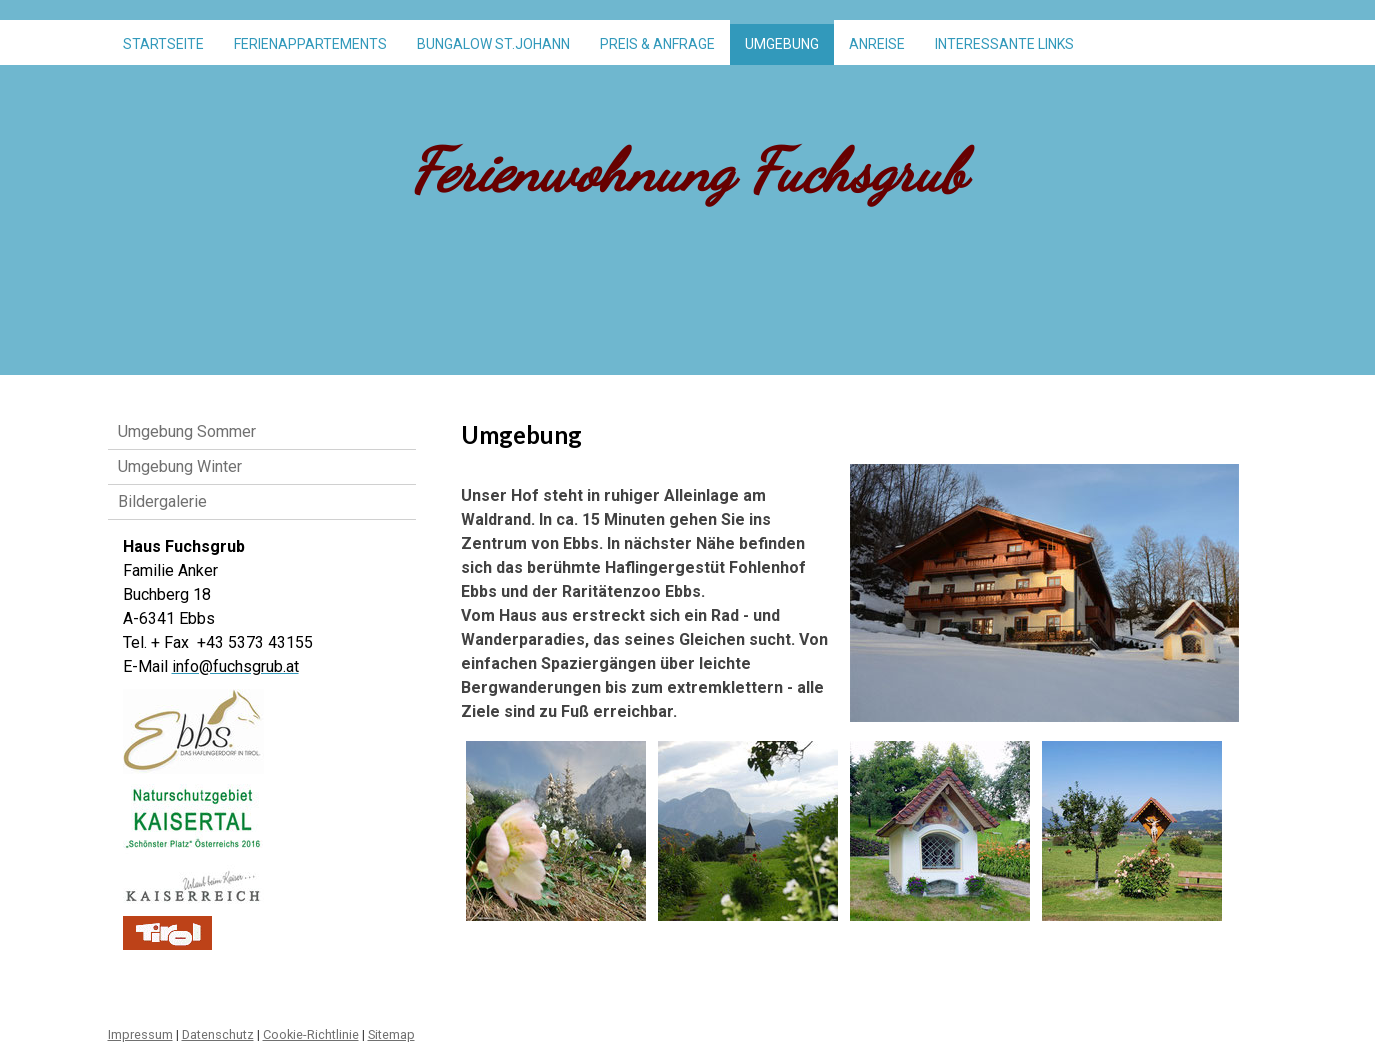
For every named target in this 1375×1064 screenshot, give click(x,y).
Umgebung (782, 44)
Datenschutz (218, 1034)
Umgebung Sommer (187, 431)
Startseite (163, 44)
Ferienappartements (310, 44)
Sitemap (391, 1034)
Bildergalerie (162, 501)
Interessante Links (1004, 44)
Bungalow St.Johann (493, 44)
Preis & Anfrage (657, 44)
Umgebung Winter (180, 466)
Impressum (140, 1034)
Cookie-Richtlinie (311, 1034)
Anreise (877, 44)
